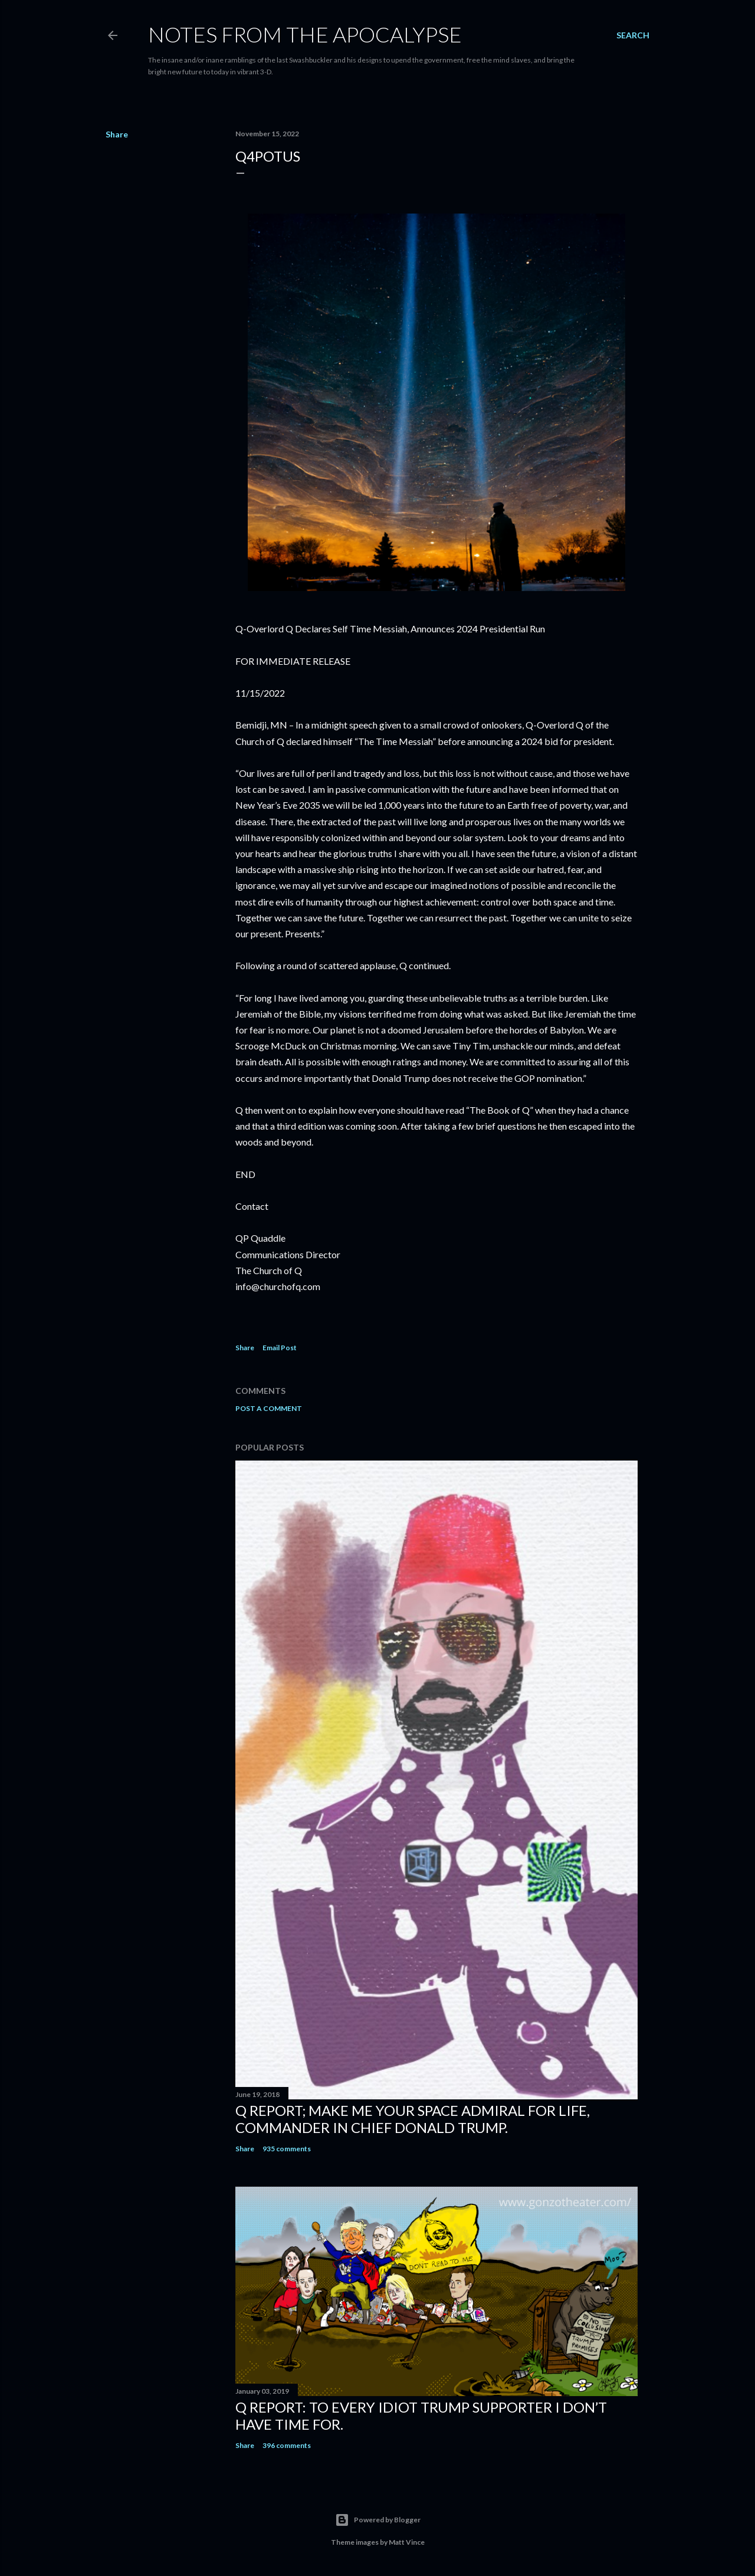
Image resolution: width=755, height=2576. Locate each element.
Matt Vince (407, 2542)
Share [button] (117, 134)
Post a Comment (268, 1408)
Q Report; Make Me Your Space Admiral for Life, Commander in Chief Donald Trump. (412, 2119)
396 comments (286, 2445)
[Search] (632, 35)
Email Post (279, 1347)
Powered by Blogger (378, 2520)
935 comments (286, 2148)
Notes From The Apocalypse (305, 34)
